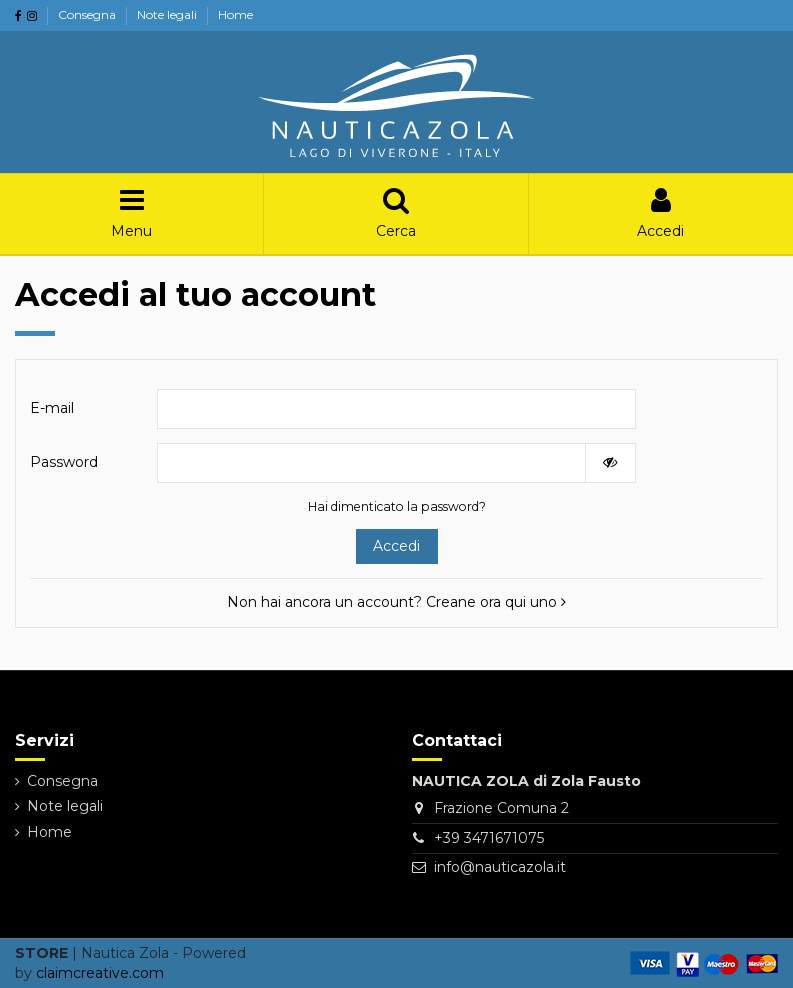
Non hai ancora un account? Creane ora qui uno (396, 602)
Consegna (88, 14)
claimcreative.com (100, 973)
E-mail (52, 408)
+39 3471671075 (489, 838)
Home (235, 14)
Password (64, 462)
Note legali (168, 14)
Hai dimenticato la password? (397, 506)
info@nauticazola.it (500, 867)
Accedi (396, 546)
